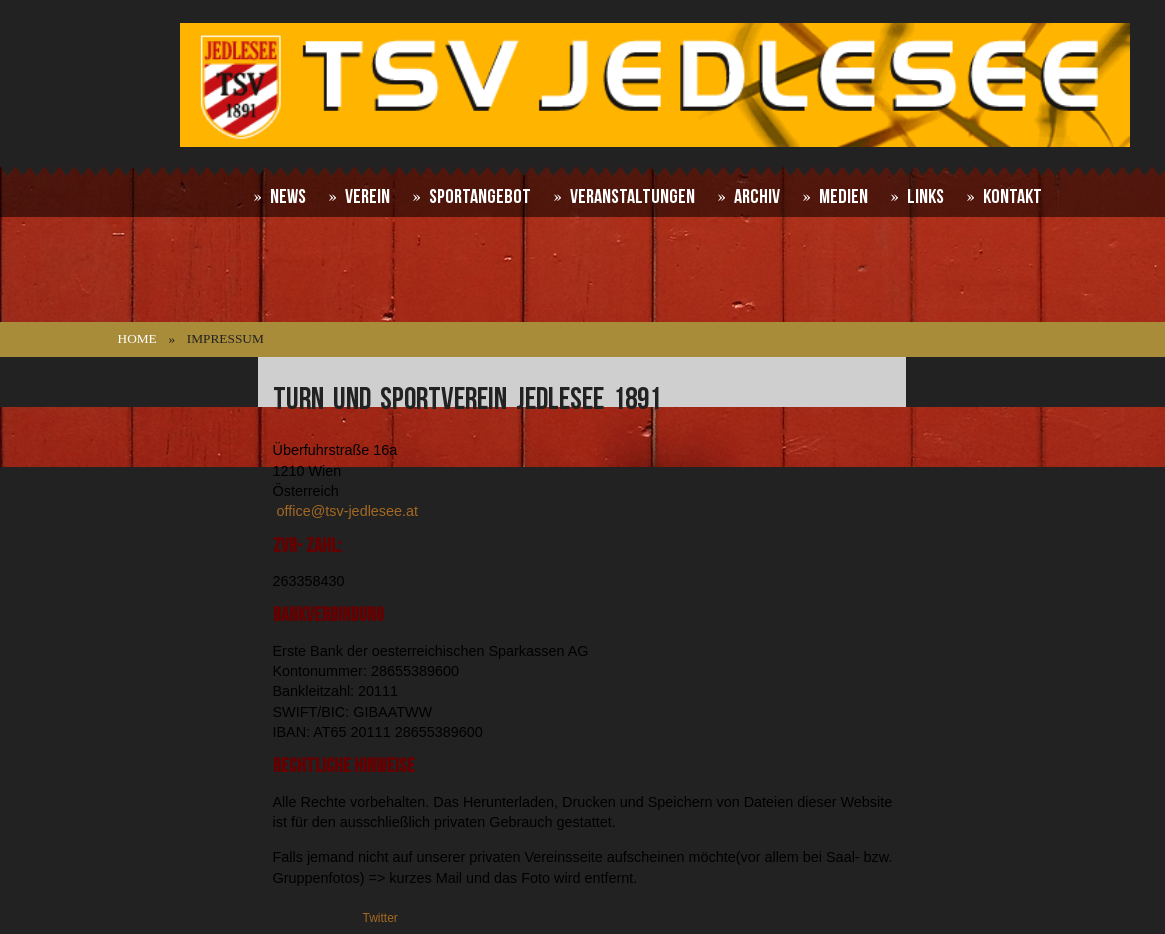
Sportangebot (480, 197)
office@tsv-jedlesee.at (348, 511)
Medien (843, 197)
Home (137, 338)
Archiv (757, 197)
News (288, 197)
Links (925, 197)
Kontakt (1012, 197)
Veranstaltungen (632, 197)
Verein (367, 197)
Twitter (380, 918)
